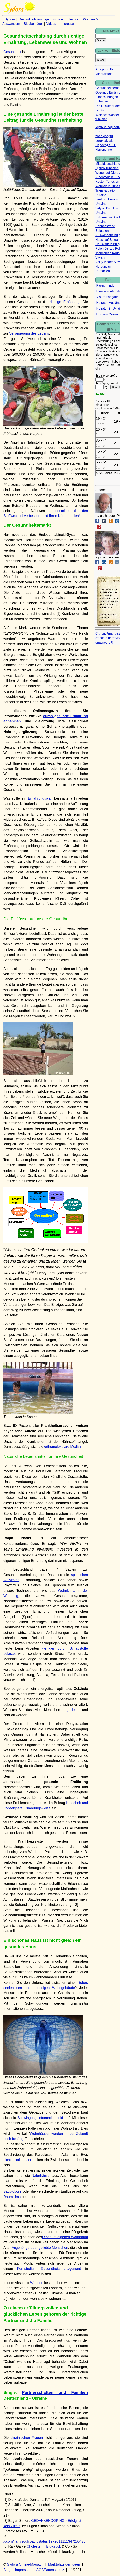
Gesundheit (12, 52)
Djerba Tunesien (107, 168)
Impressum (68, 23)
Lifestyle (72, 19)
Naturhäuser (41, 2176)
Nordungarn (103, 266)
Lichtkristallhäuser (17, 2160)
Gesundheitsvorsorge (34, 19)
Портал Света (107, 314)
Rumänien (102, 271)
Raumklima (12, 2197)
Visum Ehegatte (107, 297)
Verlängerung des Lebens (29, 333)
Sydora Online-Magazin (25, 2564)
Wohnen (36, 2283)
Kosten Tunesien (107, 181)
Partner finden (106, 285)
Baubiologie (12, 2191)
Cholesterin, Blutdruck (44, 2546)
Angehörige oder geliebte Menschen (40, 2248)
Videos (51, 23)
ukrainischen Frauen (26, 2438)
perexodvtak (104, 140)
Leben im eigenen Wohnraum (65, 2237)
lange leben (71, 1710)
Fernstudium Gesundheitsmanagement (49, 2269)
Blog (6, 2570)
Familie (58, 19)
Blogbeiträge (33, 23)
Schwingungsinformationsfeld (40, 2118)
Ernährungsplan (40, 798)
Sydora (10, 19)
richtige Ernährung (65, 302)
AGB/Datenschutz (50, 2570)
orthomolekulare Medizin (63, 1447)
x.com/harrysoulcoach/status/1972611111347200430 (44, 2541)
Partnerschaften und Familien (55, 2392)
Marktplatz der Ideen (64, 2564)
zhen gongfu (104, 136)
